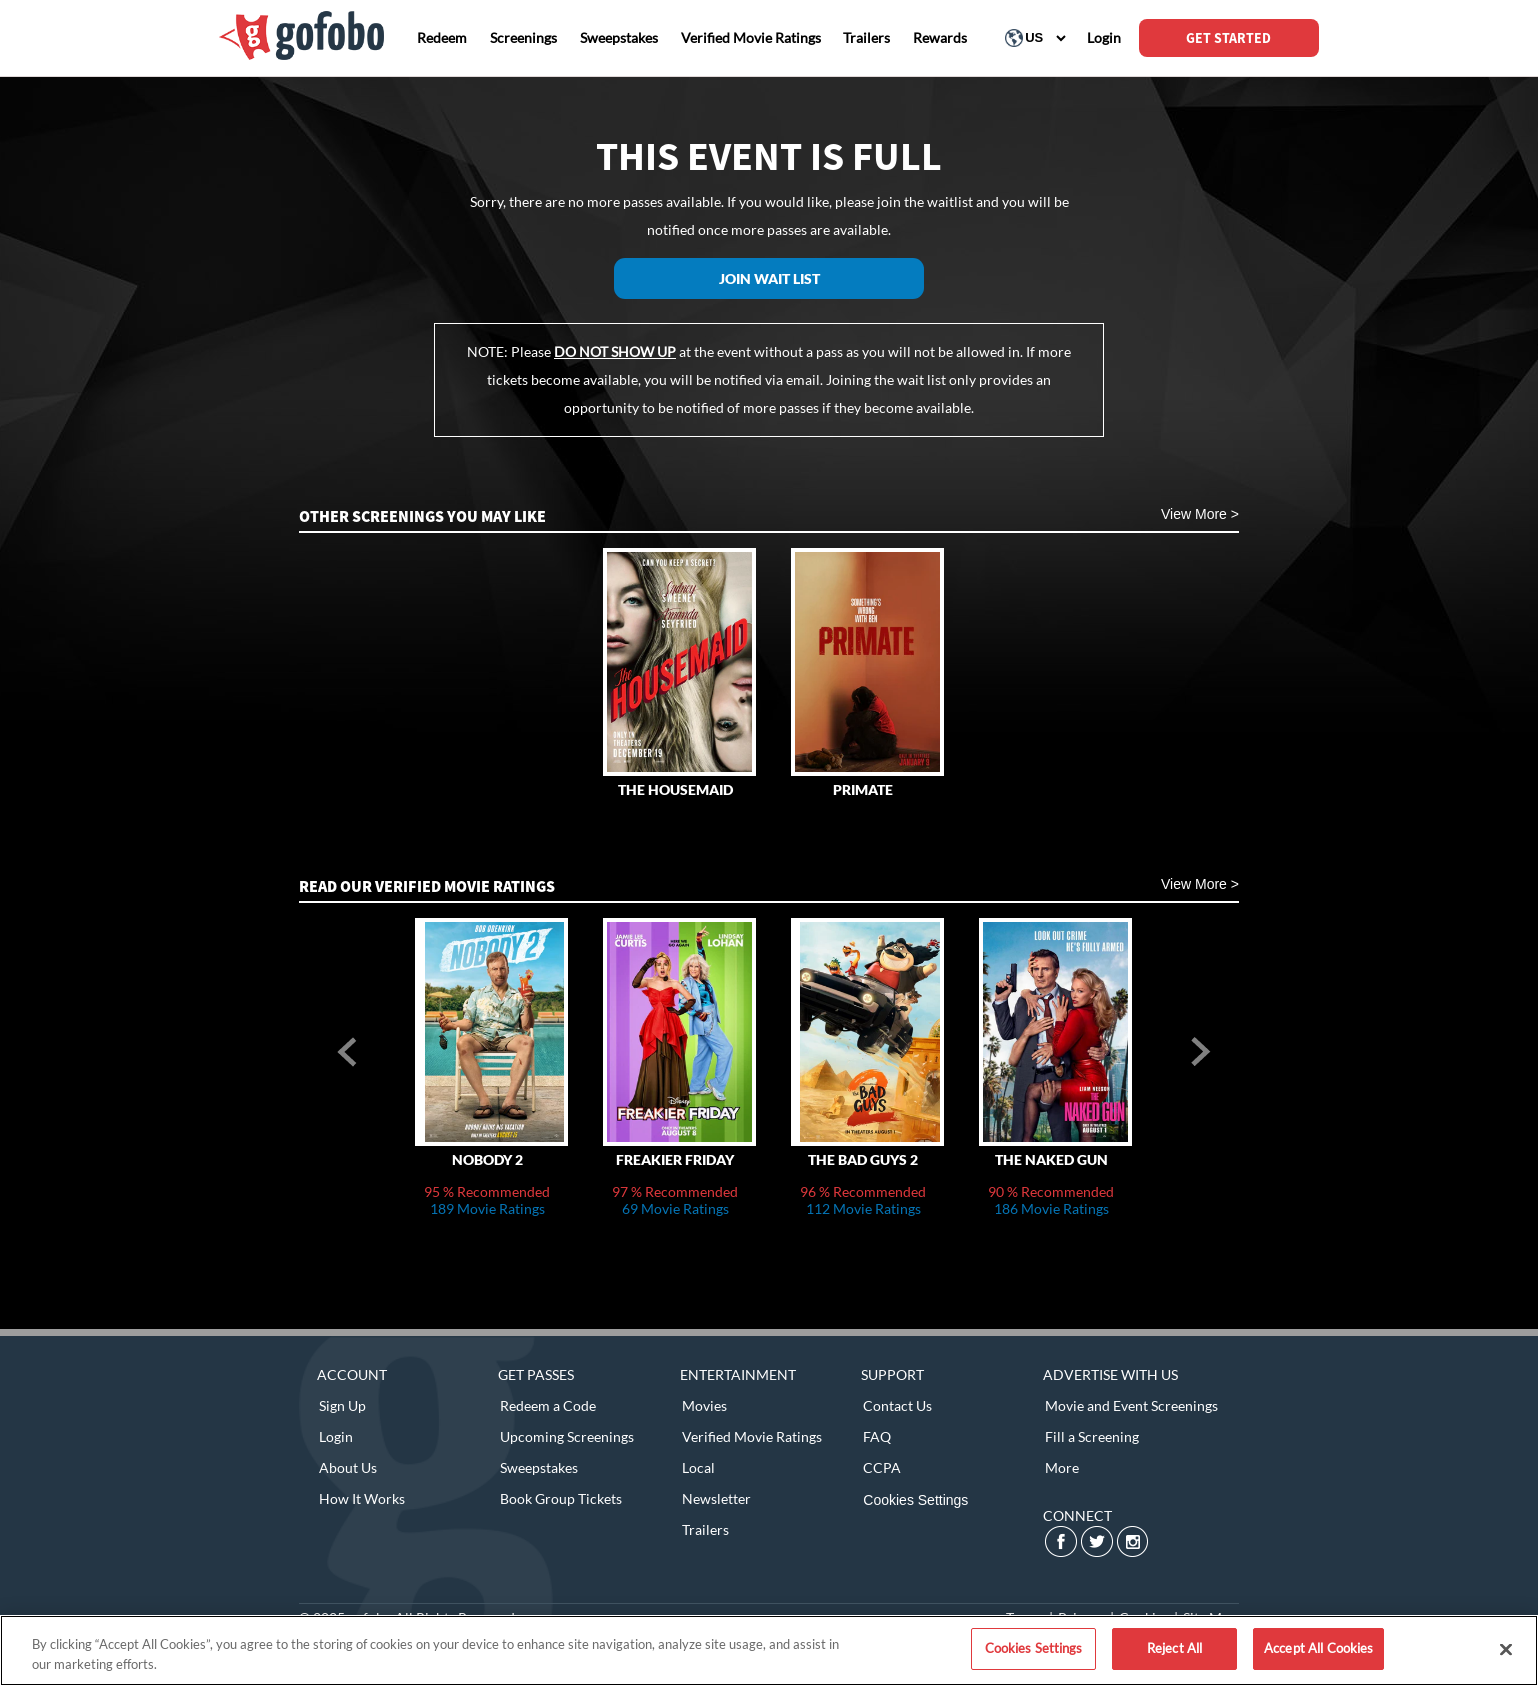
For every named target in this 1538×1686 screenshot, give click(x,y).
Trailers (705, 1529)
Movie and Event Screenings (1131, 1405)
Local (698, 1467)
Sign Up (342, 1405)
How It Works (362, 1498)
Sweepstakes (539, 1467)
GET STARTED (1228, 38)
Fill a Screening (1092, 1436)
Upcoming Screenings (567, 1436)
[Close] (1506, 1649)
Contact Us (897, 1405)
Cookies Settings (915, 1500)
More (1062, 1467)
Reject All (1174, 1648)
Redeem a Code (548, 1405)
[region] (769, 1650)
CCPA (882, 1467)
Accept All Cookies (1318, 1648)
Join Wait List (769, 278)
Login (336, 1436)
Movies (704, 1405)
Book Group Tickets (561, 1498)
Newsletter (716, 1498)
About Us (348, 1467)
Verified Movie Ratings (752, 1436)
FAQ (877, 1436)
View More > (1200, 514)
